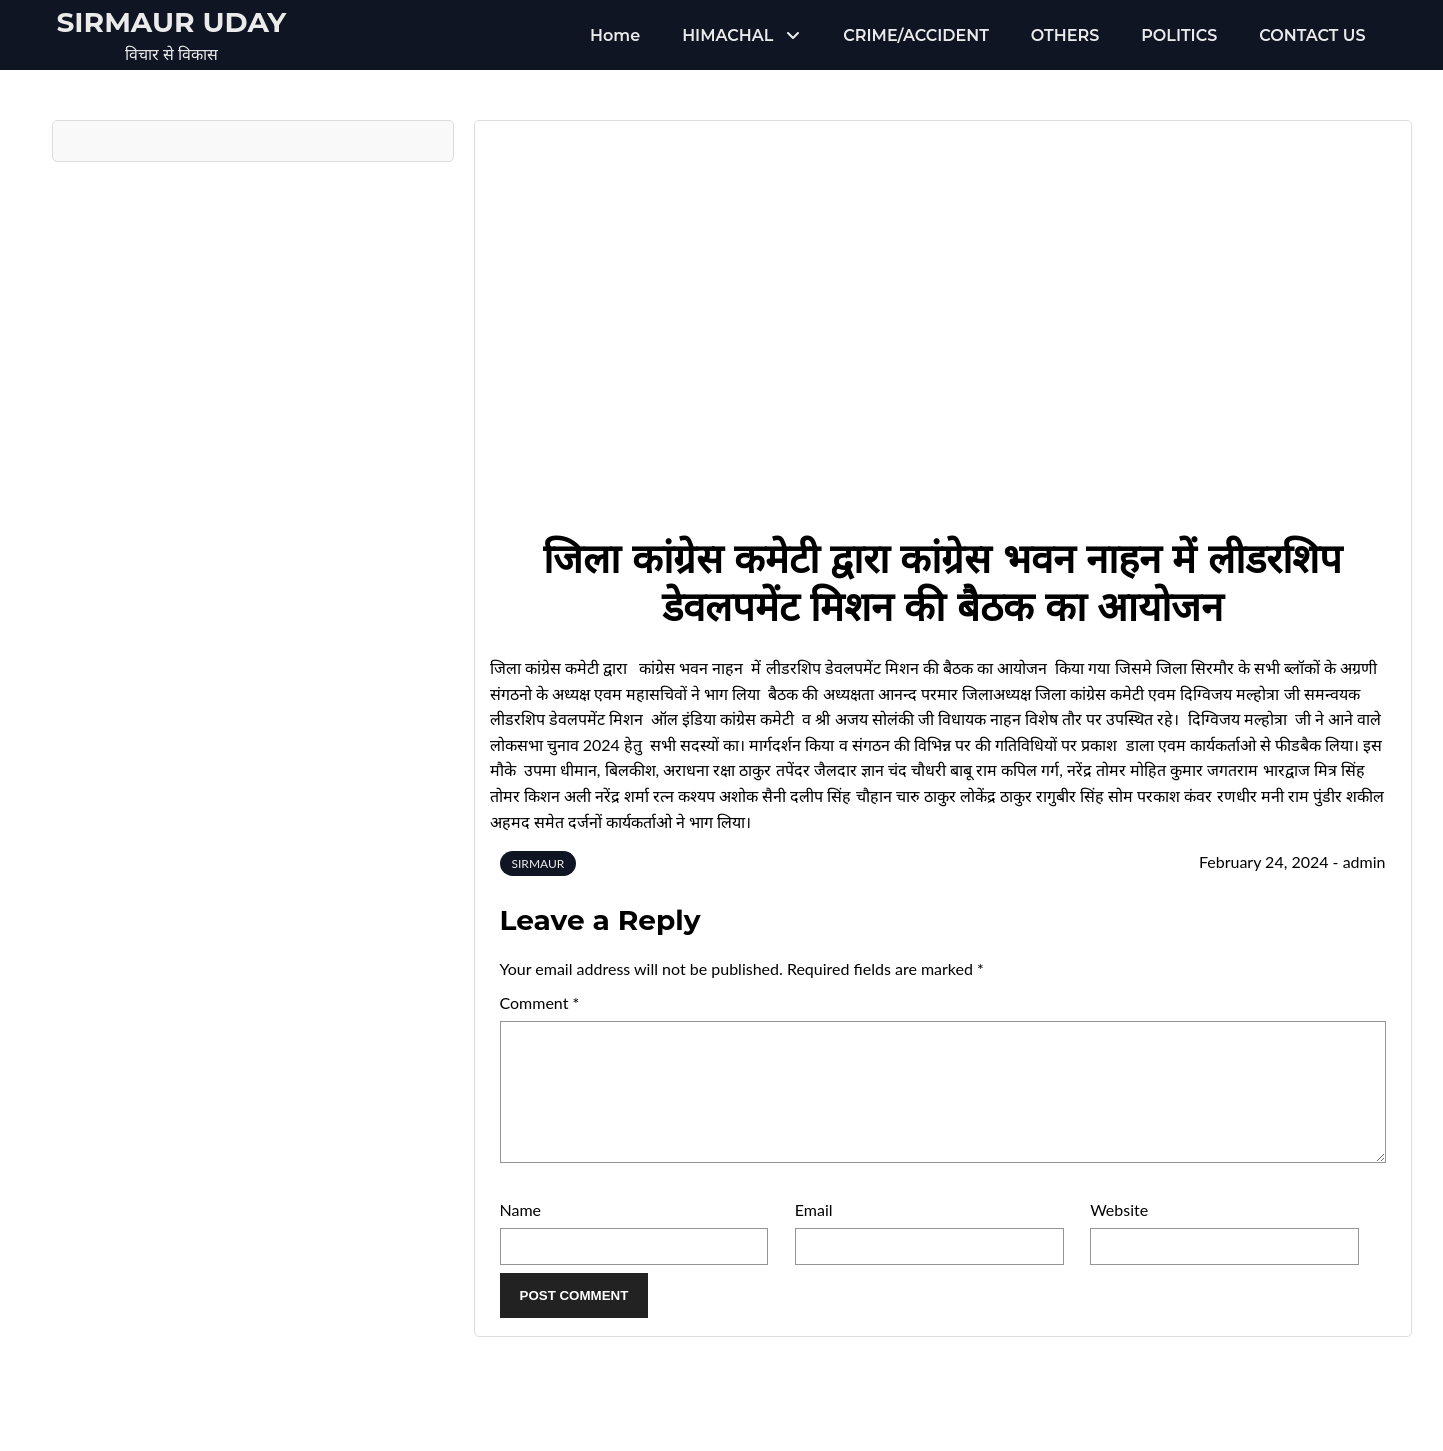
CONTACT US (1312, 35)
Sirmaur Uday (172, 22)
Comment (540, 1002)
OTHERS (1065, 35)
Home (615, 35)
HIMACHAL (727, 35)
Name (521, 1233)
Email (814, 1233)
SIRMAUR (538, 863)
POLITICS (1179, 35)
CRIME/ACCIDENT (915, 35)
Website (1119, 1233)
